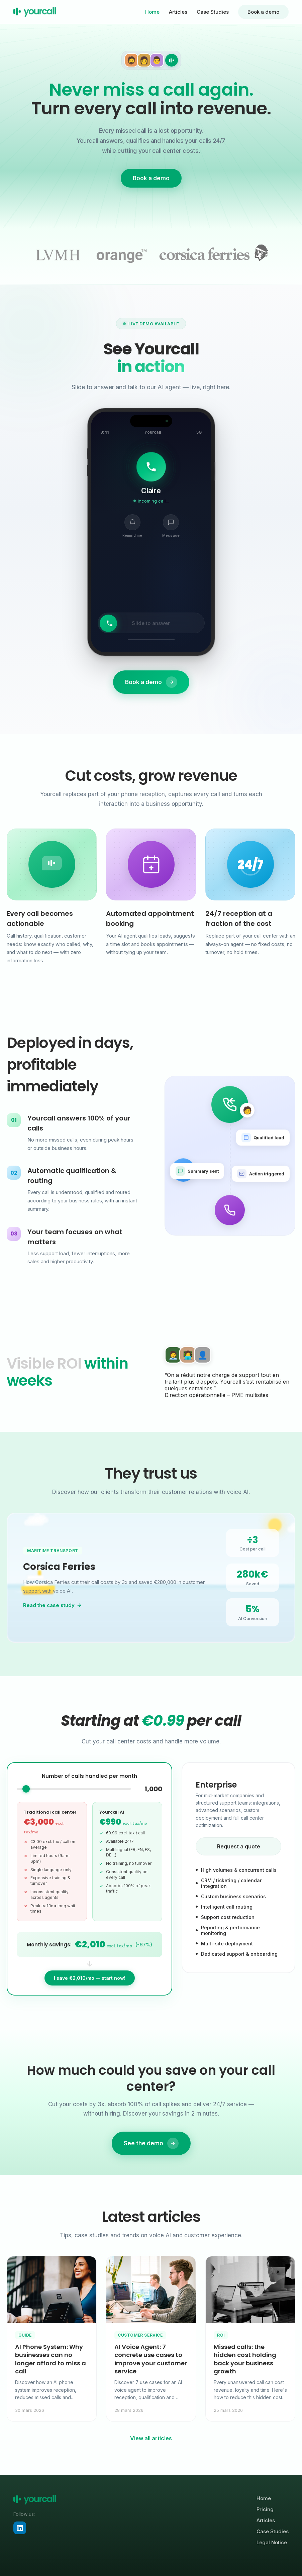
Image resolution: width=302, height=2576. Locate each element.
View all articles (151, 2438)
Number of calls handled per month (89, 1785)
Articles (178, 12)
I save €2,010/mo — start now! (89, 1987)
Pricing (265, 2509)
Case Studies (213, 12)
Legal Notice (272, 2542)
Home (152, 12)
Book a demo (263, 12)
